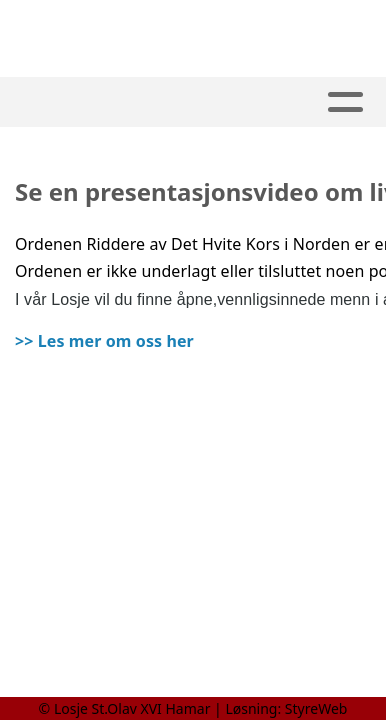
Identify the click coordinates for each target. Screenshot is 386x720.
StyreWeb (316, 708)
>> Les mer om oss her (104, 341)
